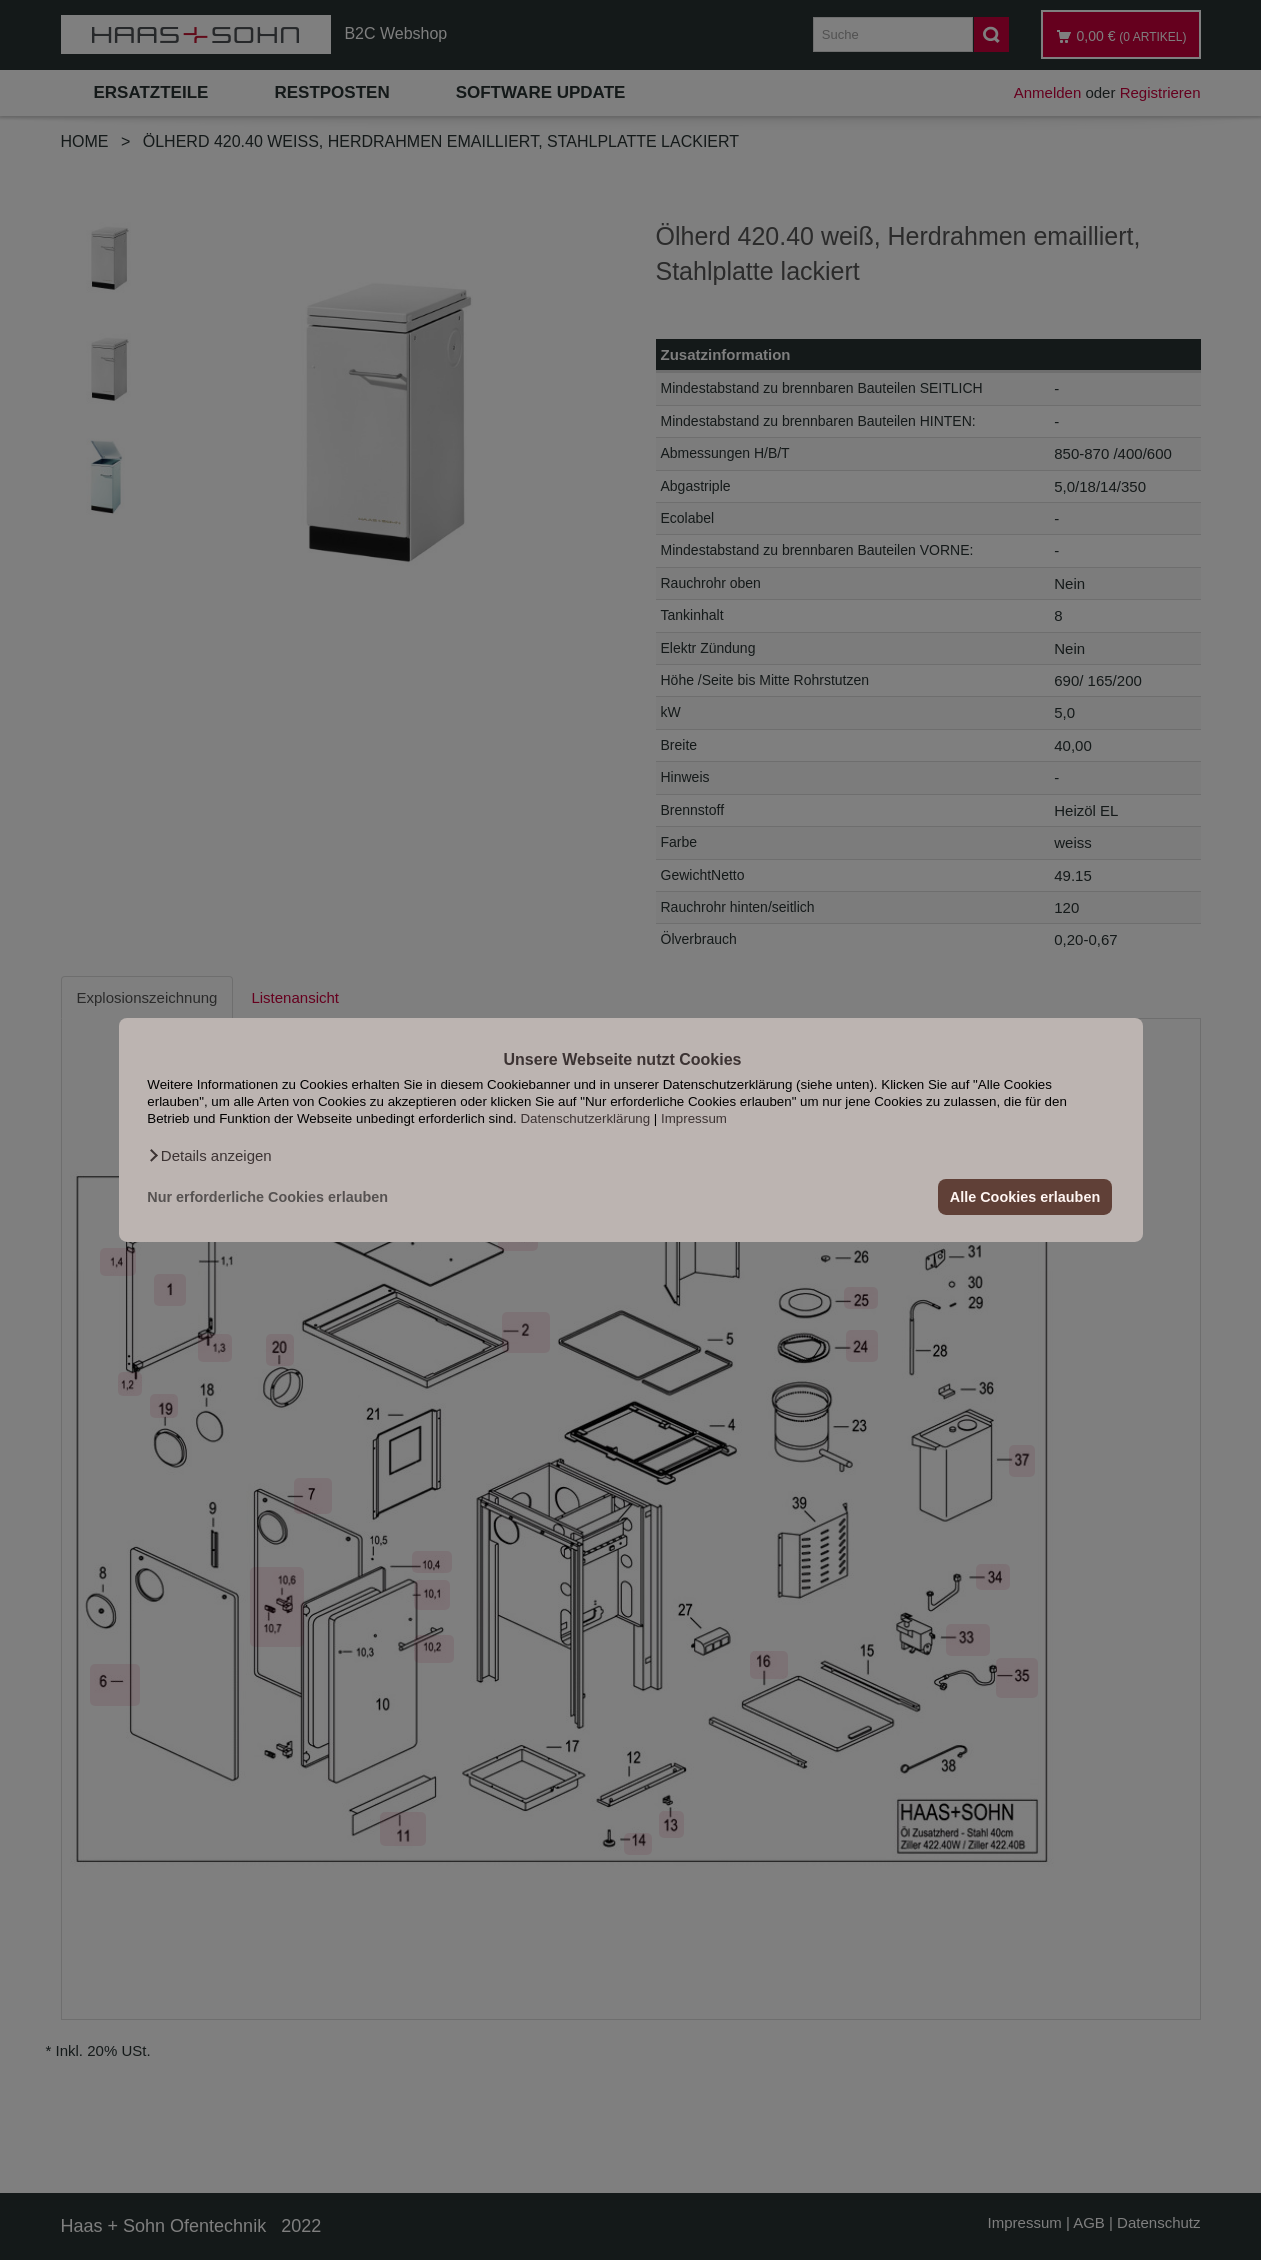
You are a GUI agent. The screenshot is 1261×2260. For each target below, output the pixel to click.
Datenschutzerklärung (585, 1118)
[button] (209, 1156)
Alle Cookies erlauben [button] (1025, 1197)
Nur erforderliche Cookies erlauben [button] (267, 1197)
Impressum (694, 1118)
